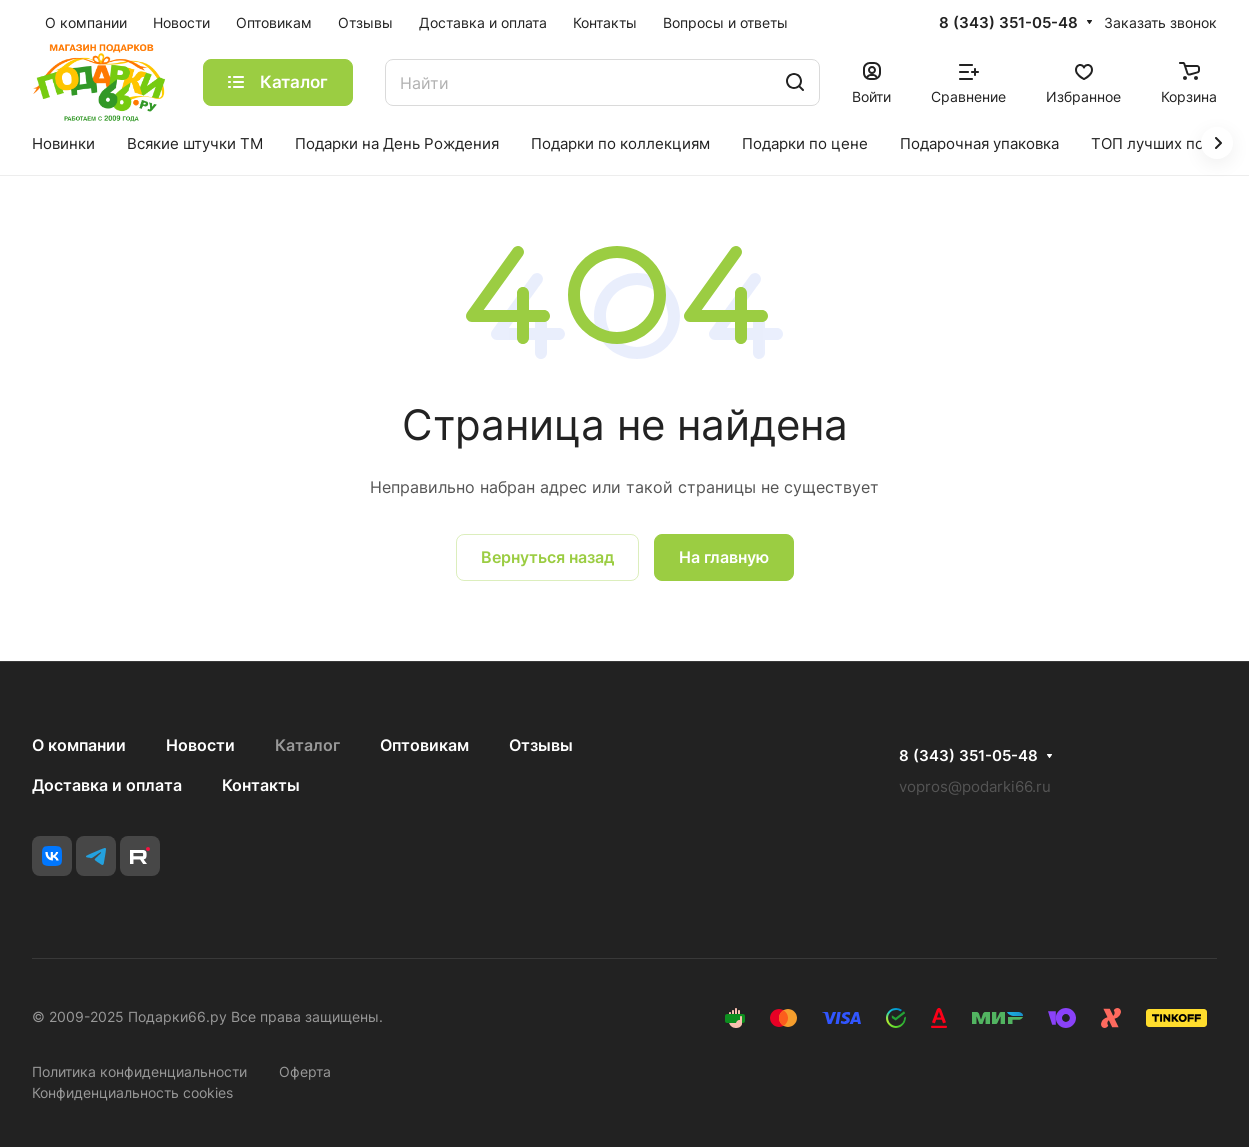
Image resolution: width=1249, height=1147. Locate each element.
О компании (79, 745)
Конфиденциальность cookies (132, 1092)
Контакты (261, 785)
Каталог (307, 745)
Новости (200, 745)
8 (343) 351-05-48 (1008, 23)
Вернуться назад (547, 557)
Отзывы (541, 745)
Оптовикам (424, 745)
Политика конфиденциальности (139, 1071)
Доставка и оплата (107, 785)
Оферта (305, 1071)
